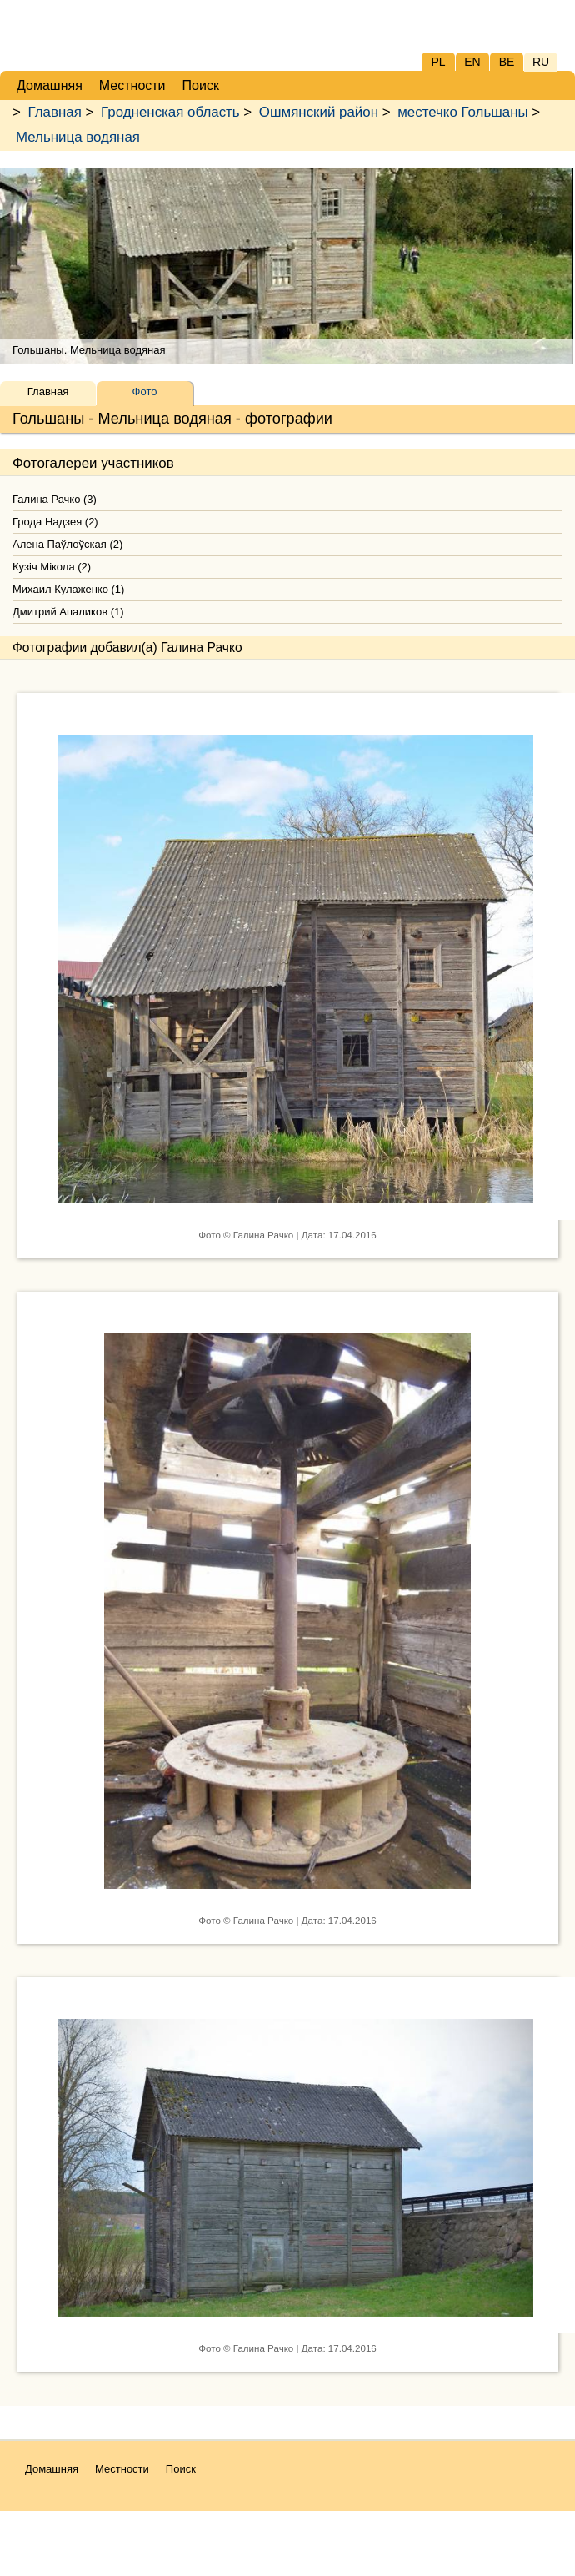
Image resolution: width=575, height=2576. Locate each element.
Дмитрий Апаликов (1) (68, 611)
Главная (55, 112)
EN (472, 61)
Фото (145, 391)
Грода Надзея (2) (55, 521)
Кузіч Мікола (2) (51, 566)
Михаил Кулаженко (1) (68, 589)
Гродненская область (170, 112)
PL (438, 61)
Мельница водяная (78, 137)
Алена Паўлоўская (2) (67, 544)
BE (507, 61)
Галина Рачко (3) (54, 499)
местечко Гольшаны (463, 112)
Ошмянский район (318, 112)
